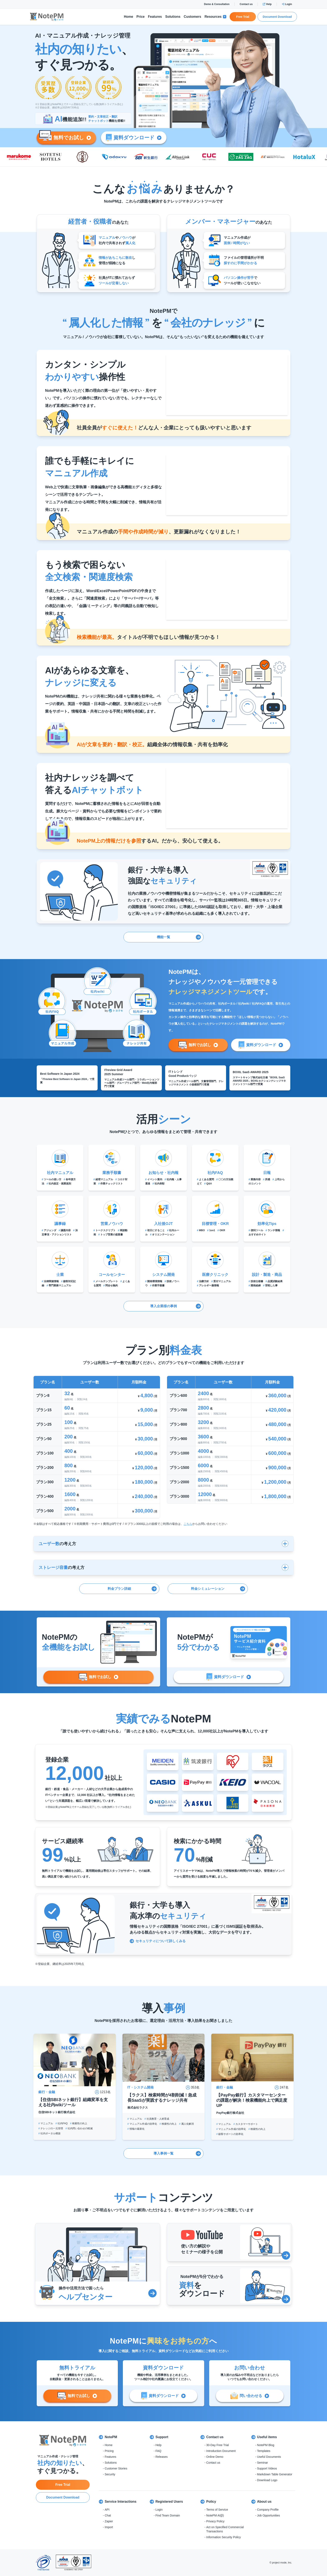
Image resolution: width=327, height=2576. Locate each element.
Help (267, 4)
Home (128, 16)
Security (110, 2474)
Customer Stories (116, 2468)
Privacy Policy (215, 2521)
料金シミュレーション (218, 1588)
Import (109, 2527)
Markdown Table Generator (274, 2474)
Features (155, 16)
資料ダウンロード (133, 137)
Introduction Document (221, 2451)
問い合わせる (249, 2395)
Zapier (109, 2521)
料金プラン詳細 (132, 1588)
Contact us (246, 4)
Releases (162, 2456)
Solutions (172, 16)
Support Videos (267, 2468)
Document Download (277, 16)
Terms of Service (217, 2509)
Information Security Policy (223, 2537)
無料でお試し (65, 136)
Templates (263, 2451)
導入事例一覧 (177, 2153)
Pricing (109, 2451)
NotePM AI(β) (215, 2515)
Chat (108, 2515)
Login (287, 4)
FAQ (158, 2451)
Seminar (262, 2462)
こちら (188, 1523)
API (107, 2509)
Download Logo (267, 2480)
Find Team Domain (168, 2515)
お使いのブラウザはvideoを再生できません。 (227, 384)
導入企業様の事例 (175, 1306)
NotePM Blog (265, 2445)
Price (140, 16)
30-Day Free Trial (217, 2445)
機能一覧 (179, 937)
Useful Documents (269, 2456)
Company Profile (268, 2509)
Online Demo (214, 2456)
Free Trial (242, 16)
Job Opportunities (268, 2515)
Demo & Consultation (216, 4)
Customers (192, 16)
